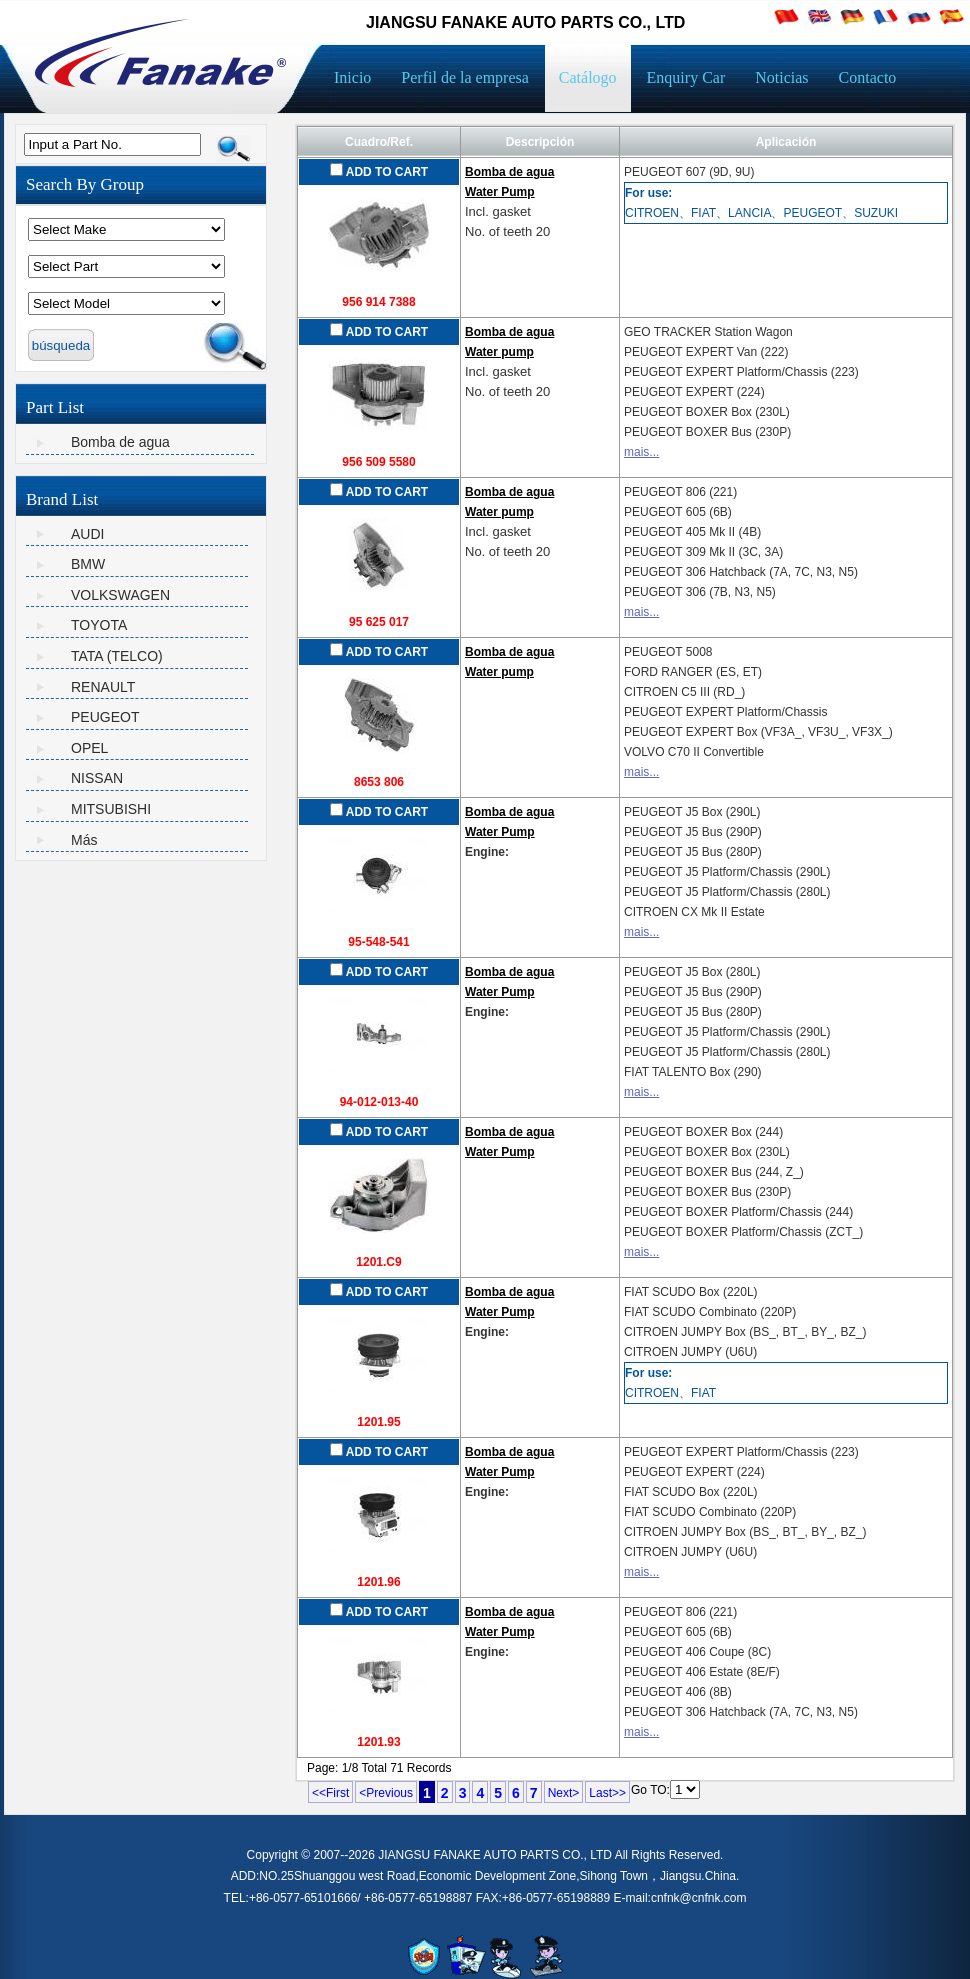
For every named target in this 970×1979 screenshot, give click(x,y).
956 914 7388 (378, 302)
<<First (330, 1793)
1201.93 (378, 1742)
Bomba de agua (120, 442)
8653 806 (379, 782)
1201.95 (378, 1422)
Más (84, 840)
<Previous (386, 1793)
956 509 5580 (378, 462)
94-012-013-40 (379, 1102)
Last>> (607, 1793)
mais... (641, 452)
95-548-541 (378, 942)
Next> (564, 1793)
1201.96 (378, 1582)
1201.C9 (378, 1262)
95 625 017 (379, 622)
